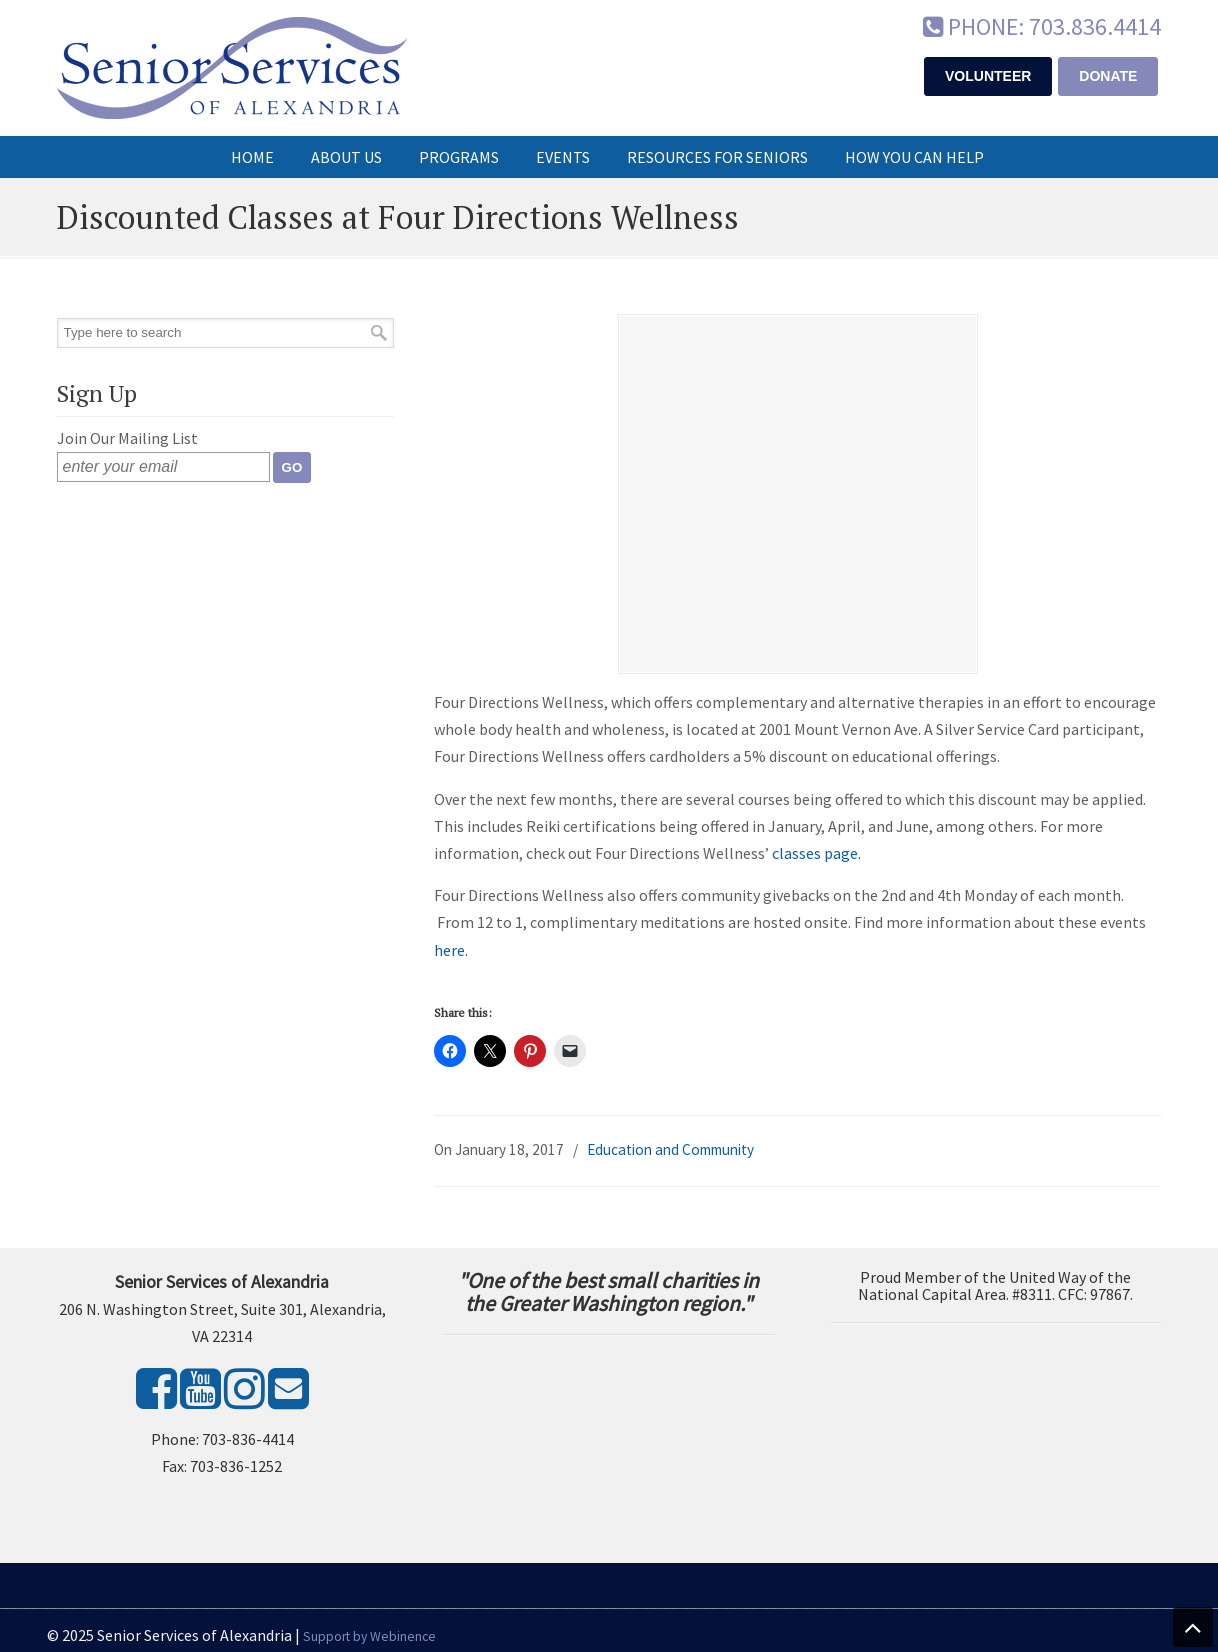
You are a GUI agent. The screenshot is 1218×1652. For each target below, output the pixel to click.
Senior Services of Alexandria (232, 68)
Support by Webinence (369, 1636)
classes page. (816, 853)
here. (451, 950)
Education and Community (670, 1149)
